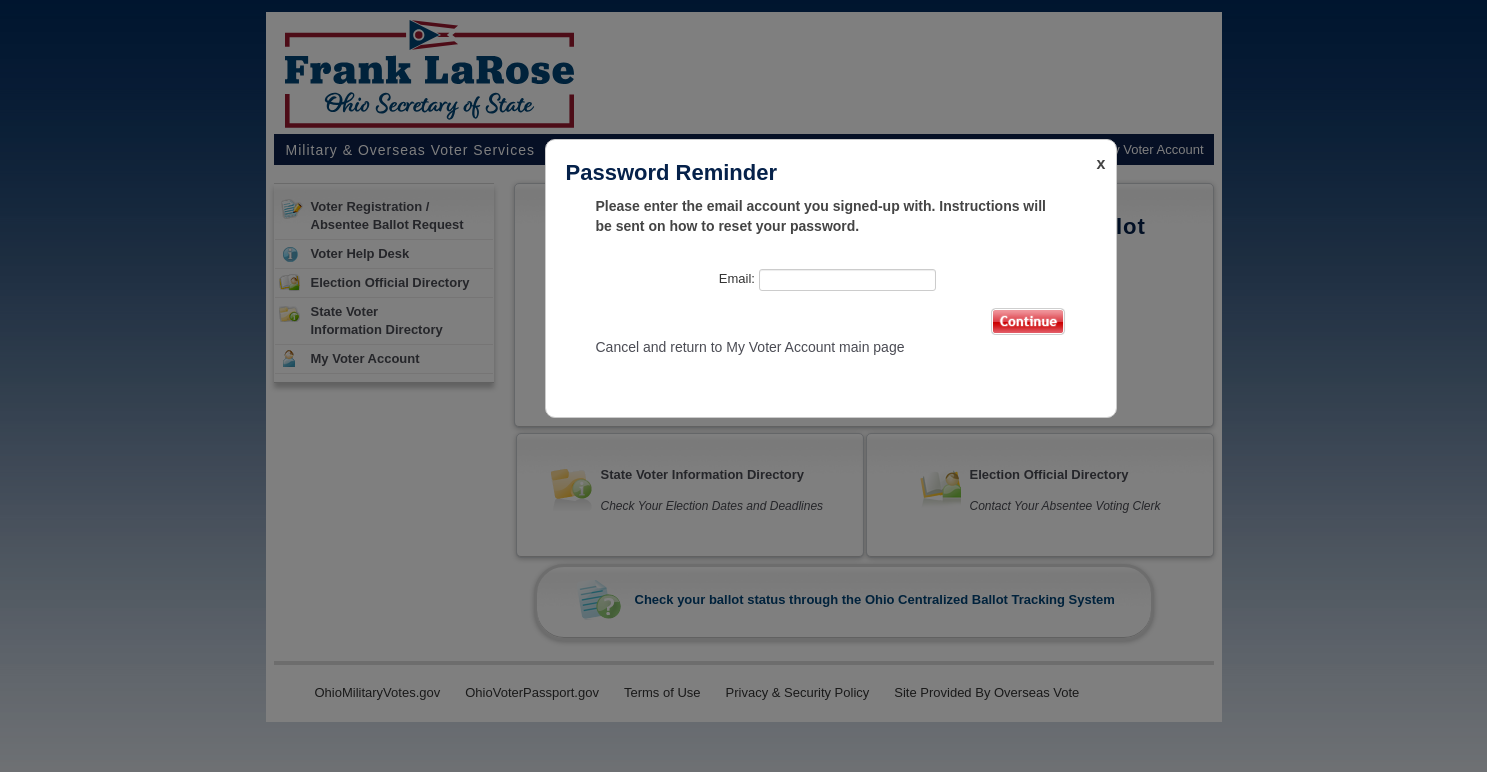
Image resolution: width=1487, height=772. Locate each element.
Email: (827, 280)
